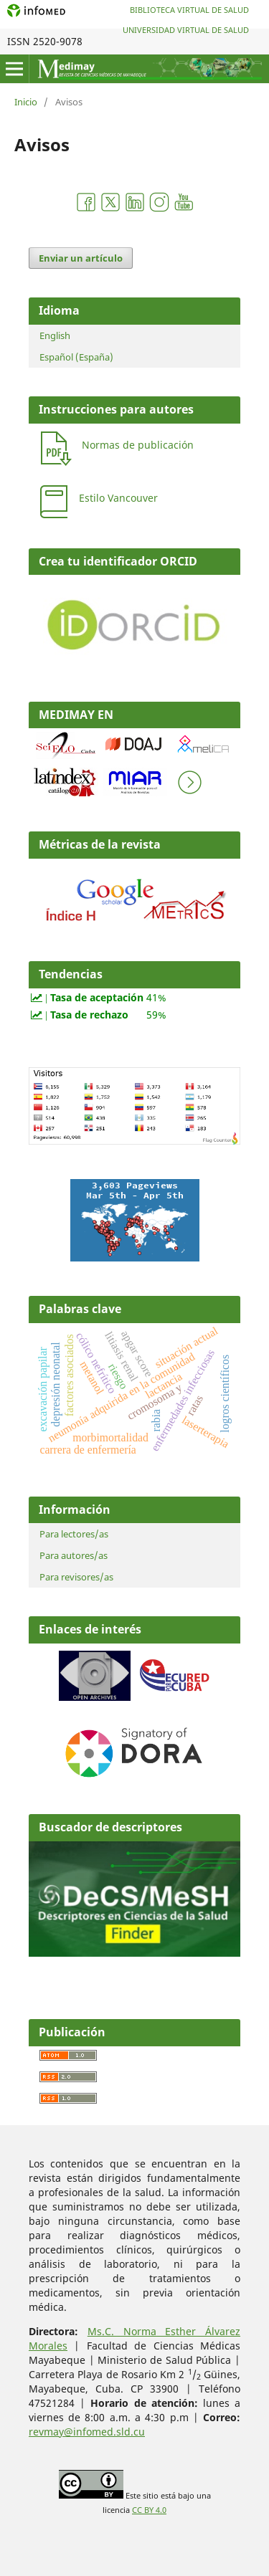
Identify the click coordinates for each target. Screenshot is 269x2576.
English (54, 335)
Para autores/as (73, 1555)
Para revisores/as (76, 1576)
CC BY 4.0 (149, 2510)
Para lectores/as (73, 1533)
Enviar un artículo (81, 258)
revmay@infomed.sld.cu (87, 2431)
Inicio (25, 101)
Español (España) (76, 356)
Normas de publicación (138, 445)
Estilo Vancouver (118, 498)
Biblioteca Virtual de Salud (189, 9)
